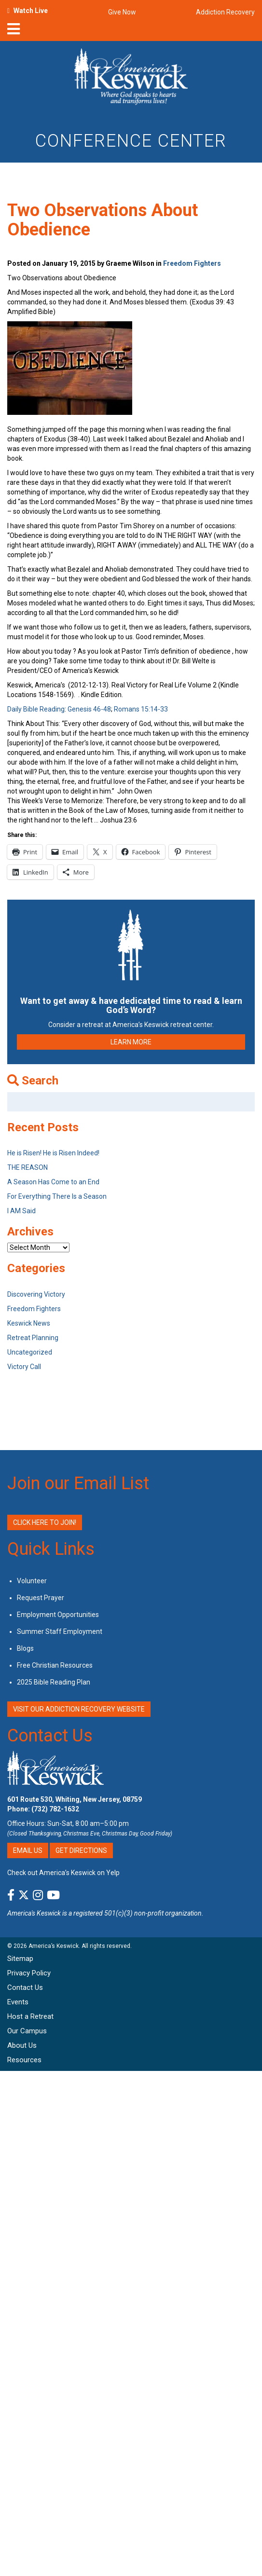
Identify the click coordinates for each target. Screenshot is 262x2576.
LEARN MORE (131, 1042)
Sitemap (20, 1958)
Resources (24, 2059)
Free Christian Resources (55, 1665)
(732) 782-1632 (55, 1809)
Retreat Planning (32, 1338)
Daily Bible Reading (36, 709)
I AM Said (21, 1211)
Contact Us (50, 1736)
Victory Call (24, 1366)
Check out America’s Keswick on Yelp (63, 1873)
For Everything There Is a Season (57, 1196)
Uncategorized (29, 1352)
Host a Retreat (30, 2016)
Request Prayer (40, 1598)
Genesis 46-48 (88, 709)
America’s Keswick (53, 1946)
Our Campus (27, 2031)
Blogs (25, 1648)
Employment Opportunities (58, 1614)
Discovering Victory (36, 1294)
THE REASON (27, 1167)
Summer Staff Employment (59, 1631)
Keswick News (28, 1323)
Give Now (122, 12)
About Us (22, 2045)
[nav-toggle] (13, 32)
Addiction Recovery (225, 12)
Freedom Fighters (192, 263)
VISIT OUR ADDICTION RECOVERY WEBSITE (79, 1709)
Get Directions (81, 1850)
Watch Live (31, 10)
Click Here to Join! (44, 1522)
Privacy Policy (29, 1973)
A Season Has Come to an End (53, 1182)
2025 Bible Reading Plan (53, 1682)
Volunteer (32, 1581)
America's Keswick (34, 1913)
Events (17, 2002)
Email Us (27, 1850)
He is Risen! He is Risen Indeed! (53, 1153)
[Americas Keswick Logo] (131, 78)
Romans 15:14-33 (141, 709)
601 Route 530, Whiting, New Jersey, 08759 (74, 1799)
